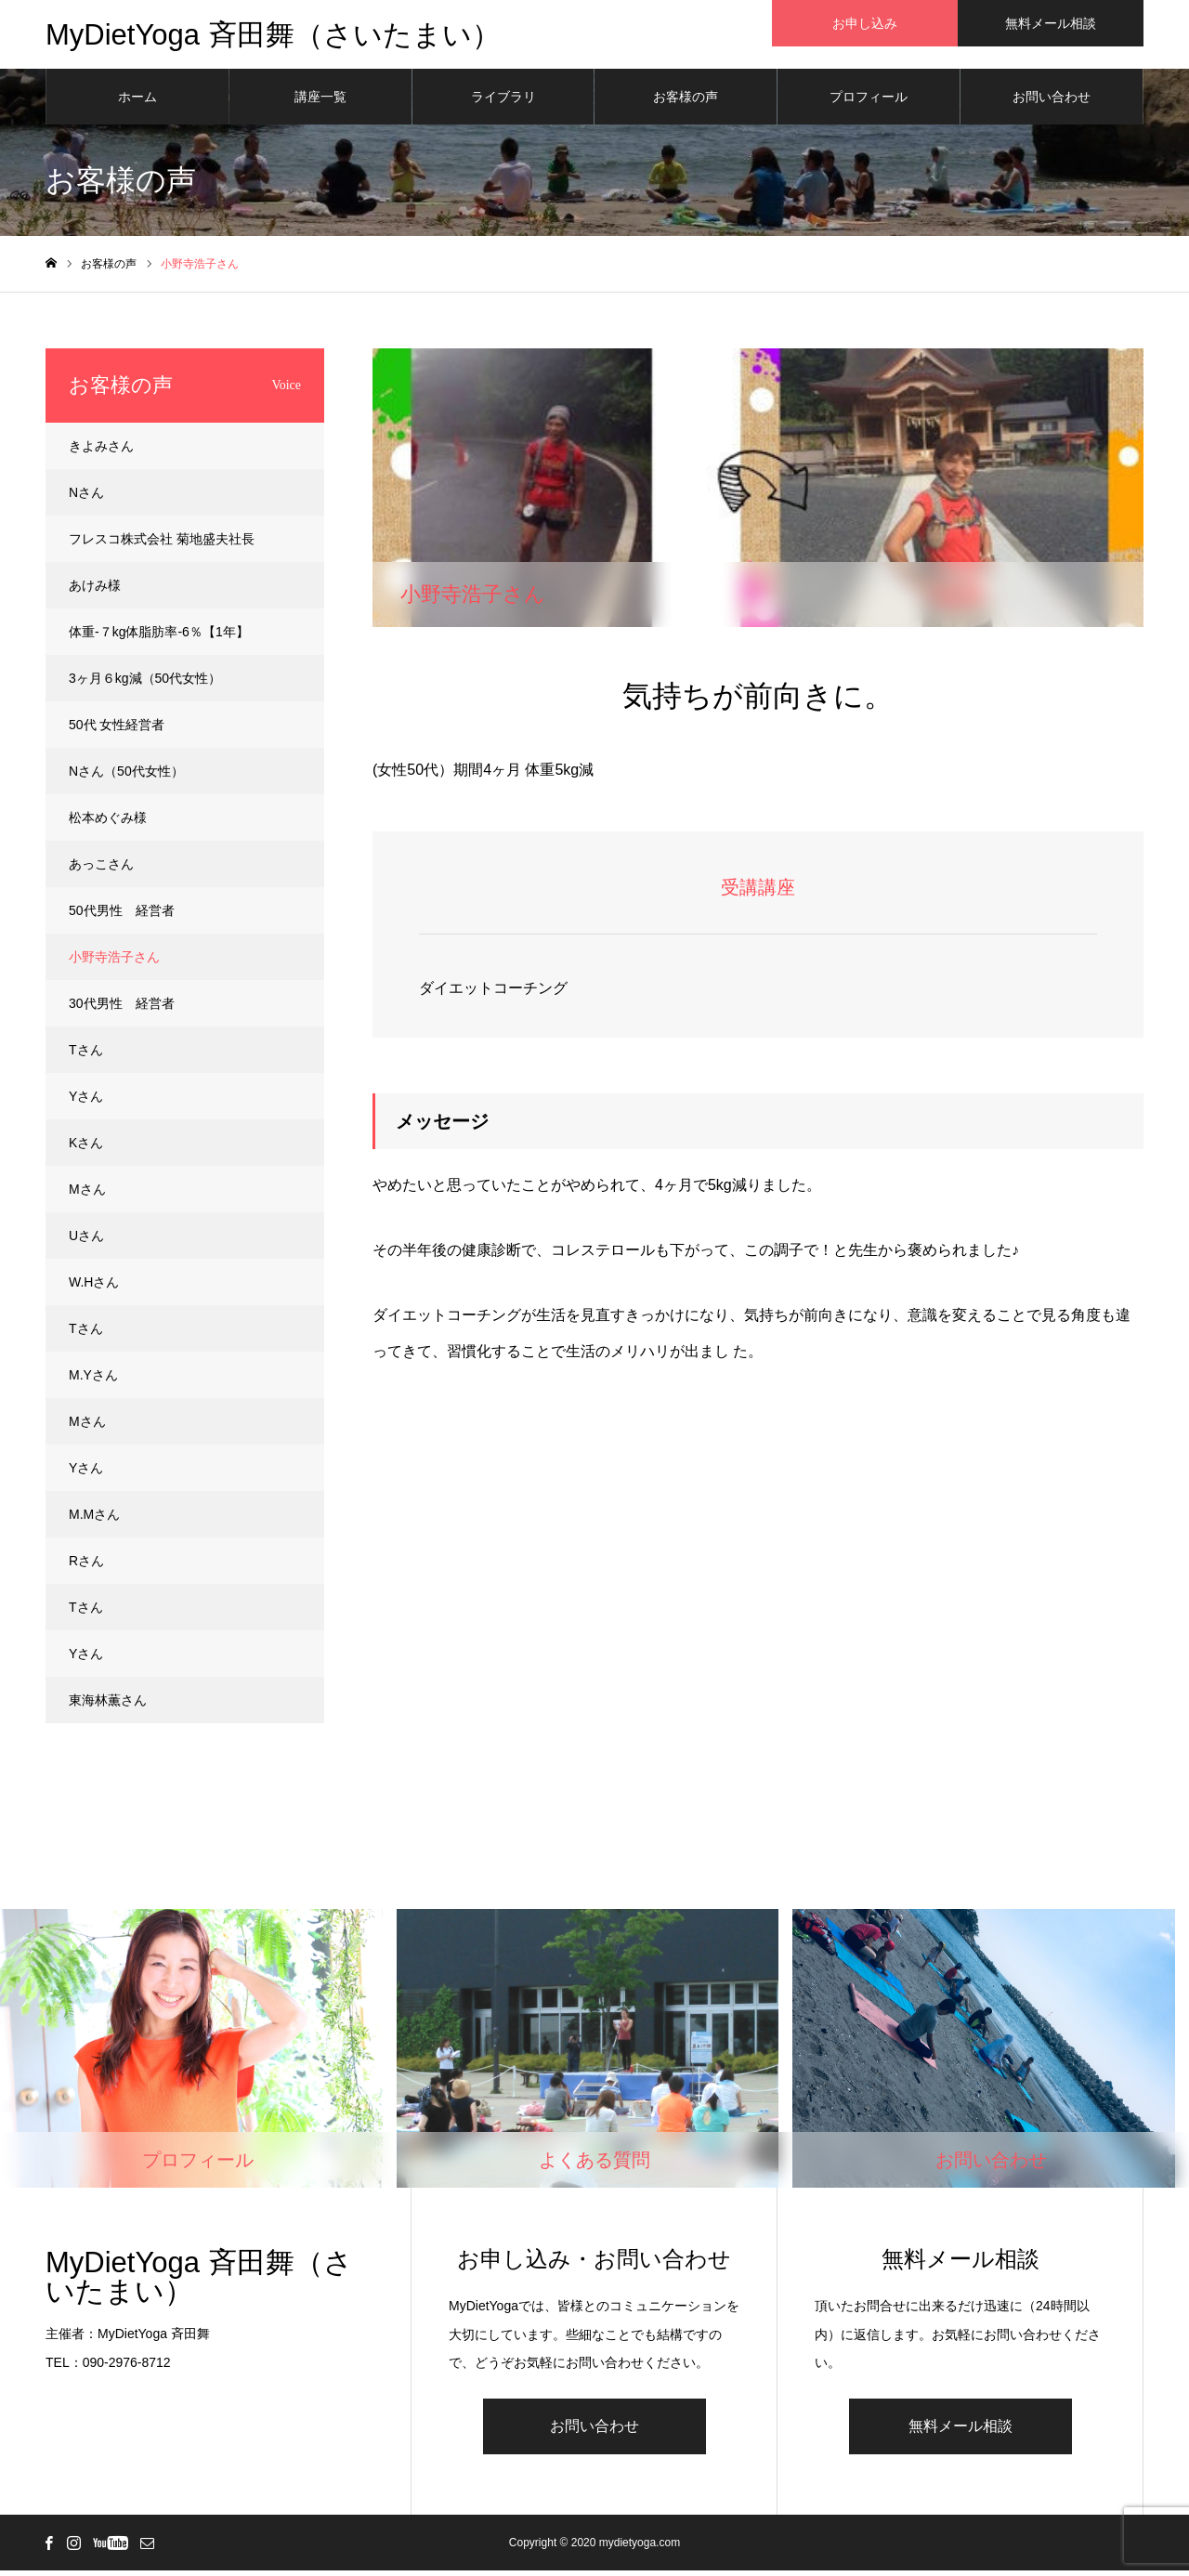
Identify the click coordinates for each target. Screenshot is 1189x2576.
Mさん (87, 1194)
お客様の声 (685, 102)
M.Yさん (93, 1380)
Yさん (86, 1101)
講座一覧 (320, 102)
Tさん (86, 1055)
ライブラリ (503, 102)
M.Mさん (94, 1519)
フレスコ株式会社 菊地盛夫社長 (162, 544)
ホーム (137, 102)
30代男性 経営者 (122, 1008)
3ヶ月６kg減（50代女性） (145, 683)
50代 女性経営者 (116, 730)
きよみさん (101, 451)
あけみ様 (95, 590)
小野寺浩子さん (114, 962)
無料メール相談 (960, 2431)
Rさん (86, 1566)
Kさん (86, 1148)
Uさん (86, 1241)
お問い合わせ (1052, 102)
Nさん (86, 497)
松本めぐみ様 (108, 823)
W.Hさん (94, 1287)
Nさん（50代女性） (126, 776)
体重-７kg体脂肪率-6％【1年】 (159, 637)
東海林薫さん (108, 1705)
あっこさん (101, 869)
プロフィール (869, 102)
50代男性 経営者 (122, 916)
